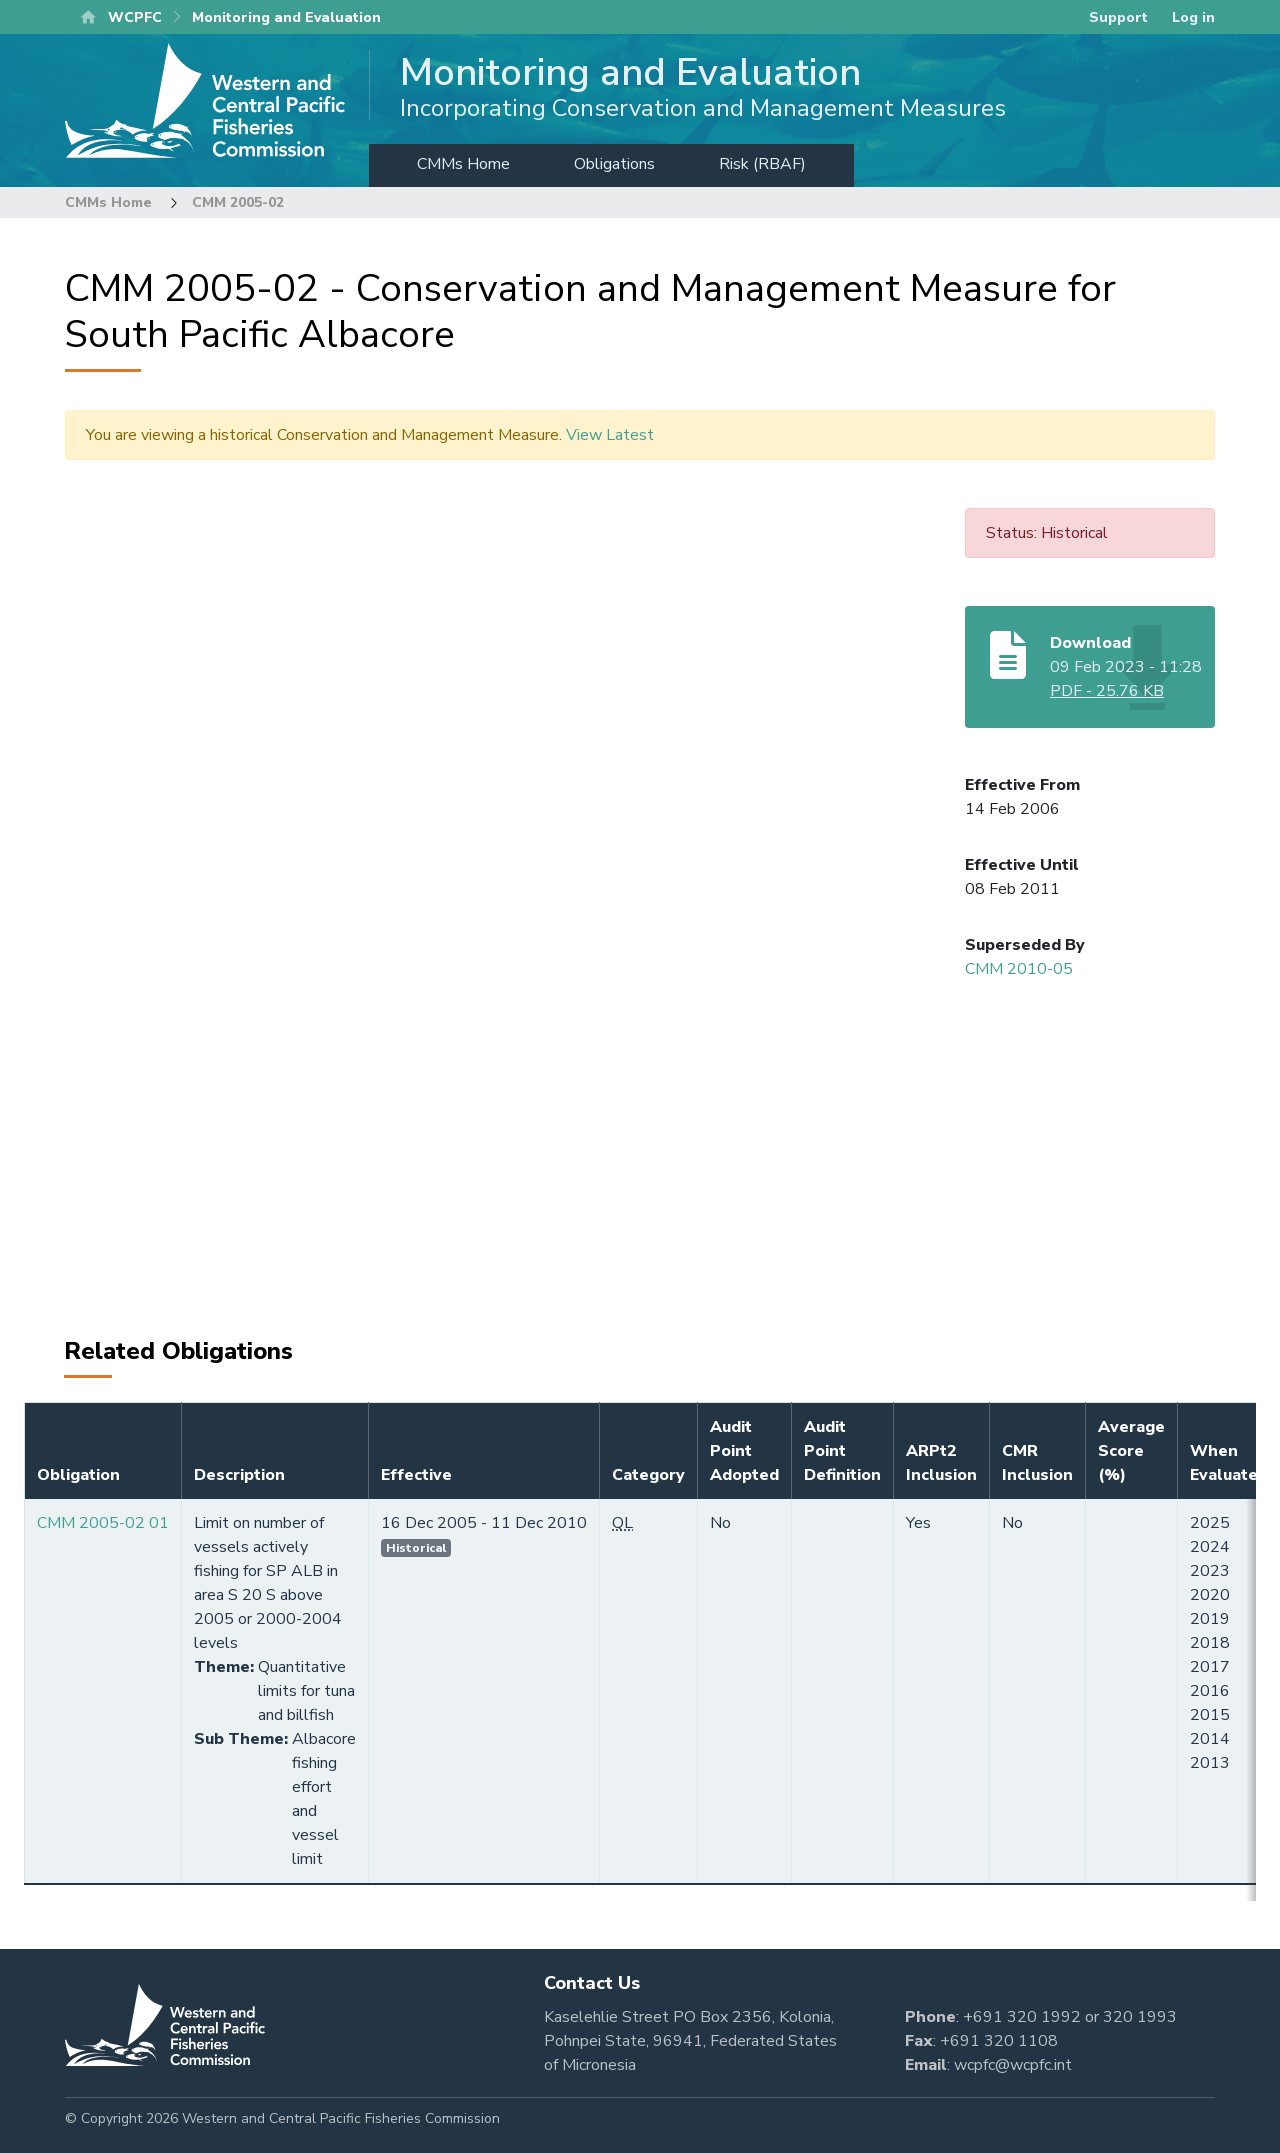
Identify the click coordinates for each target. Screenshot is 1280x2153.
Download (1090, 643)
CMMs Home (463, 164)
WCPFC (135, 17)
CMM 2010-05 (1019, 969)
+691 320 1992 (1022, 2017)
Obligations (614, 164)
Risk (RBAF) (762, 164)
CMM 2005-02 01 (103, 1523)
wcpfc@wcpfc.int (1013, 2065)
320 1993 (1140, 2017)
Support (1118, 17)
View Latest (610, 435)
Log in (1193, 17)
